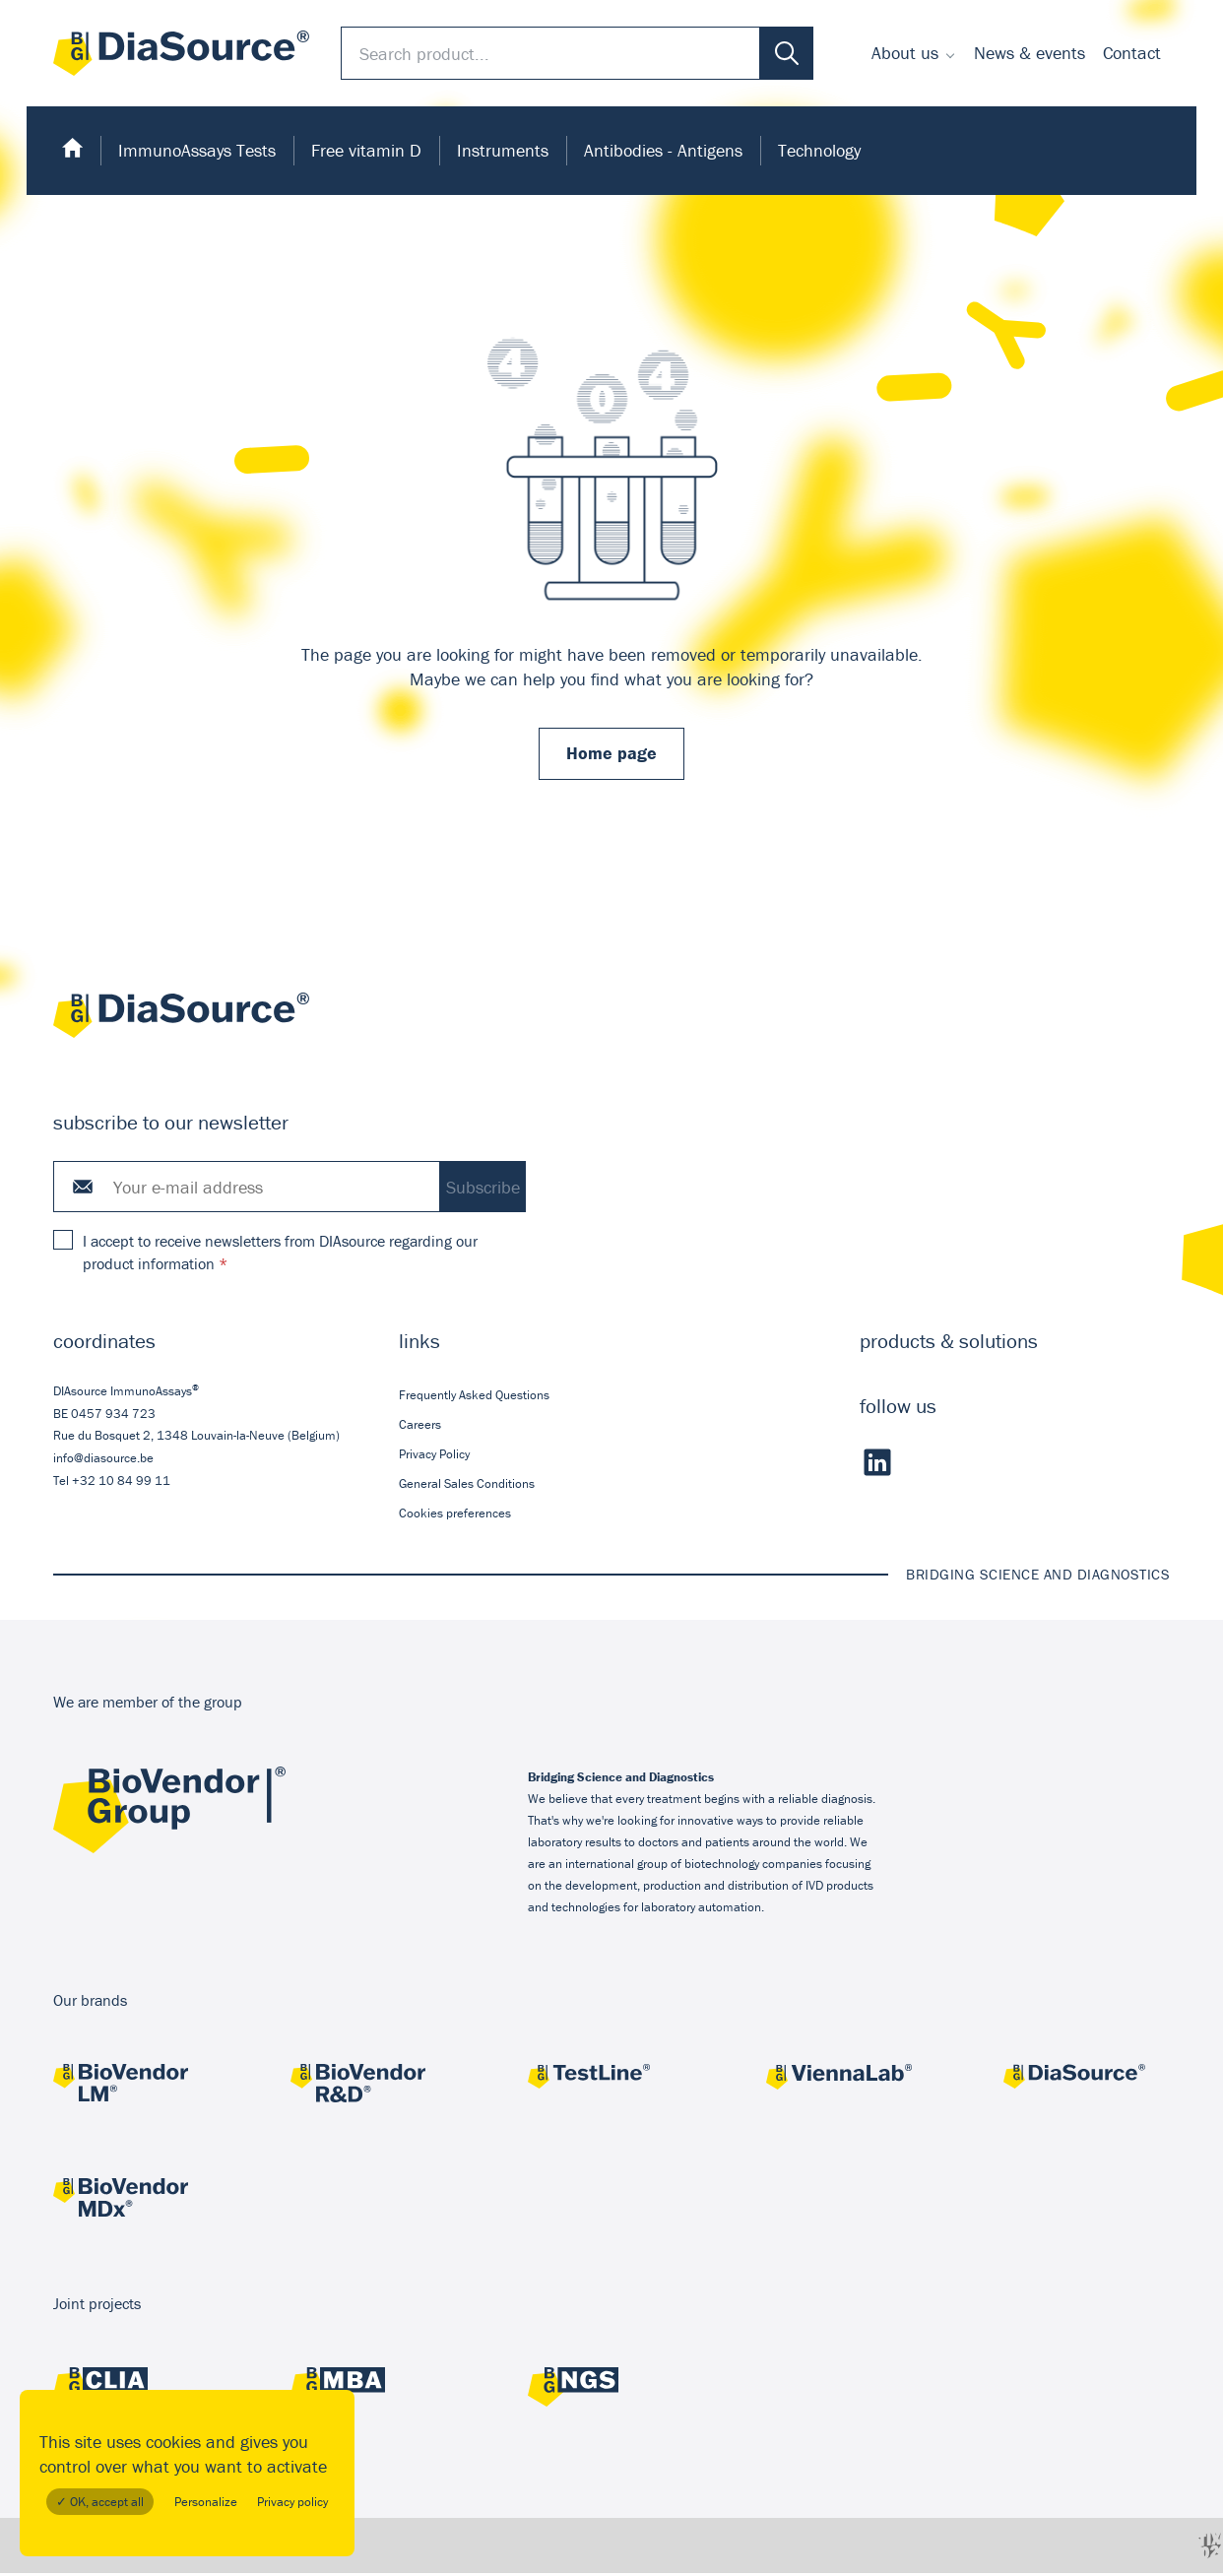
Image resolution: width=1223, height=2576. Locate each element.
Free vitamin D (366, 150)
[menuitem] (914, 53)
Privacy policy (292, 2501)
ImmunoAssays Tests (197, 150)
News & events (1029, 52)
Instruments (502, 150)
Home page (611, 754)
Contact (1132, 52)
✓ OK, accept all (100, 2501)
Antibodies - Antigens (663, 150)
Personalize (205, 2501)
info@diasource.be (103, 1460)
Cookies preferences (455, 1516)
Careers (420, 1426)
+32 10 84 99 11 (121, 1482)
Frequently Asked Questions (474, 1396)
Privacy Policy (434, 1457)
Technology (819, 150)
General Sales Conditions (467, 1486)
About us (904, 52)
